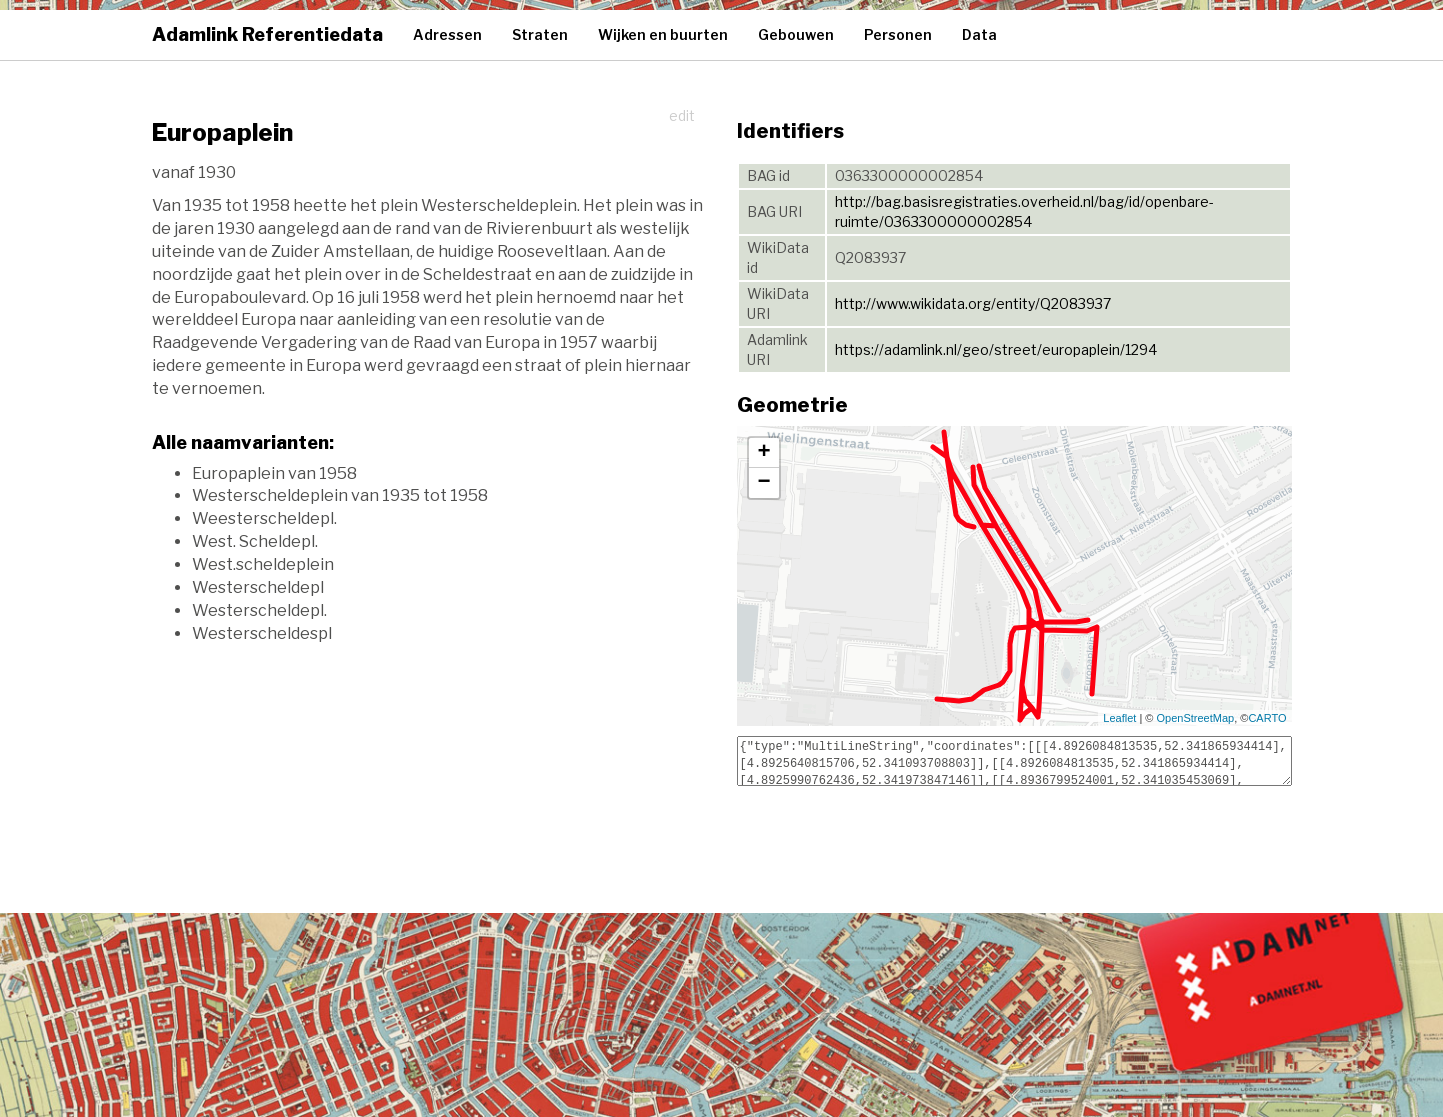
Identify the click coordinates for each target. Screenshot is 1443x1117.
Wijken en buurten (663, 34)
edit (682, 115)
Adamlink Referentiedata (267, 34)
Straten (540, 34)
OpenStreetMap (1196, 718)
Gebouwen (796, 34)
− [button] (763, 483)
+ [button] (763, 453)
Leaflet (1119, 718)
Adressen (447, 34)
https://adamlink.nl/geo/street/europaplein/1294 (996, 349)
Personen (898, 34)
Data (979, 34)
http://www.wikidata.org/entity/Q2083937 (973, 303)
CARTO (1267, 718)
